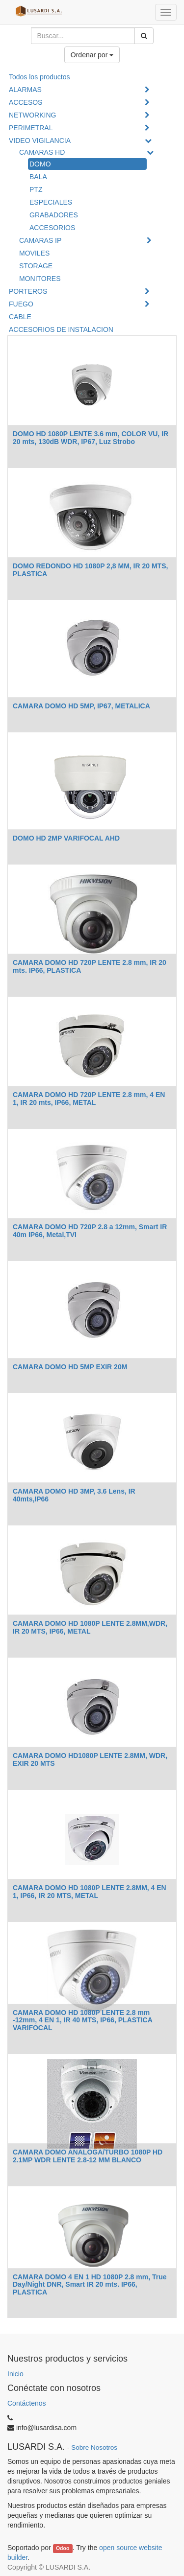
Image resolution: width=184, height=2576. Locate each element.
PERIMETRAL (31, 128)
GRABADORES (53, 215)
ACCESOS (25, 102)
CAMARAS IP (40, 240)
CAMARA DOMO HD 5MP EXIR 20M (70, 1367)
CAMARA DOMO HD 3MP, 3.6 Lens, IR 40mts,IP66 (74, 1494)
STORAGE (36, 266)
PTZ (35, 189)
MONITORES (40, 278)
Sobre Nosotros (94, 2447)
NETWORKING (32, 115)
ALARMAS (25, 90)
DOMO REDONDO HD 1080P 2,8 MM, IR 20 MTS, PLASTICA (90, 569)
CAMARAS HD (42, 152)
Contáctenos (26, 2403)
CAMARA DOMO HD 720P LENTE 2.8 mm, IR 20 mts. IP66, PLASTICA (89, 966)
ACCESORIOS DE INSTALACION (61, 329)
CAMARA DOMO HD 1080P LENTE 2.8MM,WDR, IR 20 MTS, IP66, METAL (90, 1627)
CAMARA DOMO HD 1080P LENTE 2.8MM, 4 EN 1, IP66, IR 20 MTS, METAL (89, 1891)
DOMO (40, 164)
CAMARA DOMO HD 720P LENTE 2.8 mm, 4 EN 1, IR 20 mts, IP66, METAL (89, 1098)
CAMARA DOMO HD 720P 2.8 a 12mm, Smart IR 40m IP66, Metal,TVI (90, 1230)
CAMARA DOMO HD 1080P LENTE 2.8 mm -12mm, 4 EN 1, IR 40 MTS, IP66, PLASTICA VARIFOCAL (82, 2020)
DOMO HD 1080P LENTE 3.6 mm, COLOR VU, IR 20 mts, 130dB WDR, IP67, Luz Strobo (90, 437)
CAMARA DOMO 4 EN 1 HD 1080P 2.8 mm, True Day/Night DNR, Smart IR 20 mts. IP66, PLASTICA (90, 2284)
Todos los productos (39, 77)
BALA (38, 177)
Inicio (15, 2374)
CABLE (20, 317)
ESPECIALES (50, 202)
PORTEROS (28, 291)
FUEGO (21, 304)
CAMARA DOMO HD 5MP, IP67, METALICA (81, 706)
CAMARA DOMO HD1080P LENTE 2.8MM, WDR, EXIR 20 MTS (90, 1759)
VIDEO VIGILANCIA (40, 140)
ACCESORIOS (52, 228)
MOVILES (34, 253)
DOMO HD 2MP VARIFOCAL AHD (66, 838)
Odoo (62, 2548)
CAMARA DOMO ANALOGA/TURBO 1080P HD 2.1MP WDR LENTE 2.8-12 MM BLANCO (87, 2155)
